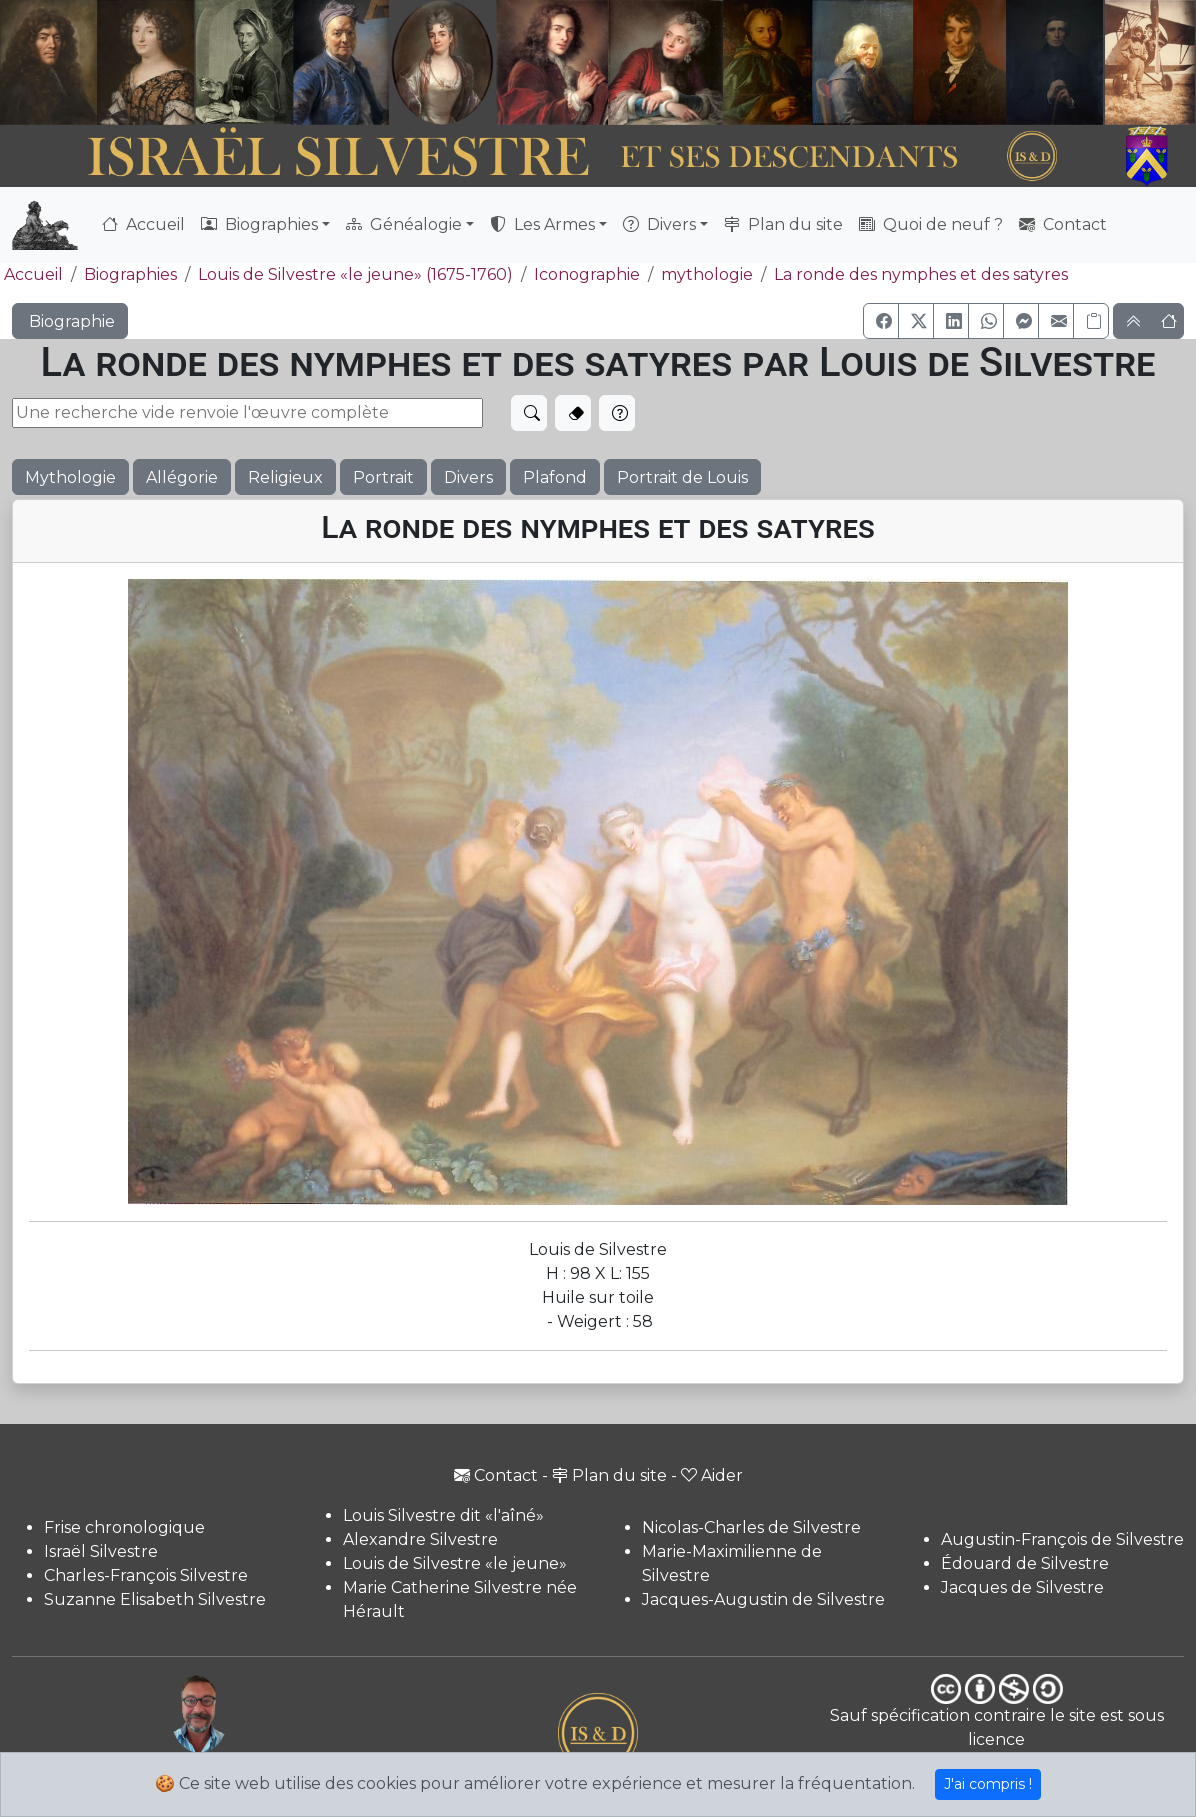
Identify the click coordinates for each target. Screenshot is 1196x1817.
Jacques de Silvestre (1022, 1587)
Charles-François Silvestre (146, 1575)
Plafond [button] (555, 477)
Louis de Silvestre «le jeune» (455, 1563)
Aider (712, 1475)
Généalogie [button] (404, 224)
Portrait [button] (383, 477)
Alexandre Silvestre (420, 1539)
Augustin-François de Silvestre (1062, 1539)
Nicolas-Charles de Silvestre (751, 1527)
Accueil (143, 224)
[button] (881, 321)
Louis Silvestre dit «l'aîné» (443, 1515)
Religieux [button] (285, 477)
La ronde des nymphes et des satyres (921, 274)
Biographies (130, 274)
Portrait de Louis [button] (682, 477)
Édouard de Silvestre (1025, 1563)
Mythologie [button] (70, 477)
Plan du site (783, 224)
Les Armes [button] (542, 224)
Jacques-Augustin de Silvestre (763, 1599)
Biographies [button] (259, 224)
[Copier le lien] (1091, 321)
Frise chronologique (124, 1527)
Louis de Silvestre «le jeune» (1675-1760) (355, 274)
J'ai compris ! (988, 1784)
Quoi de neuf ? (931, 224)
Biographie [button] (70, 321)
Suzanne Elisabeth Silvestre (155, 1599)
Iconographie (587, 274)
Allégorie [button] (182, 477)
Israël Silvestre (101, 1551)
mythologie (707, 274)
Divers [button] (659, 224)
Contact (1063, 224)
